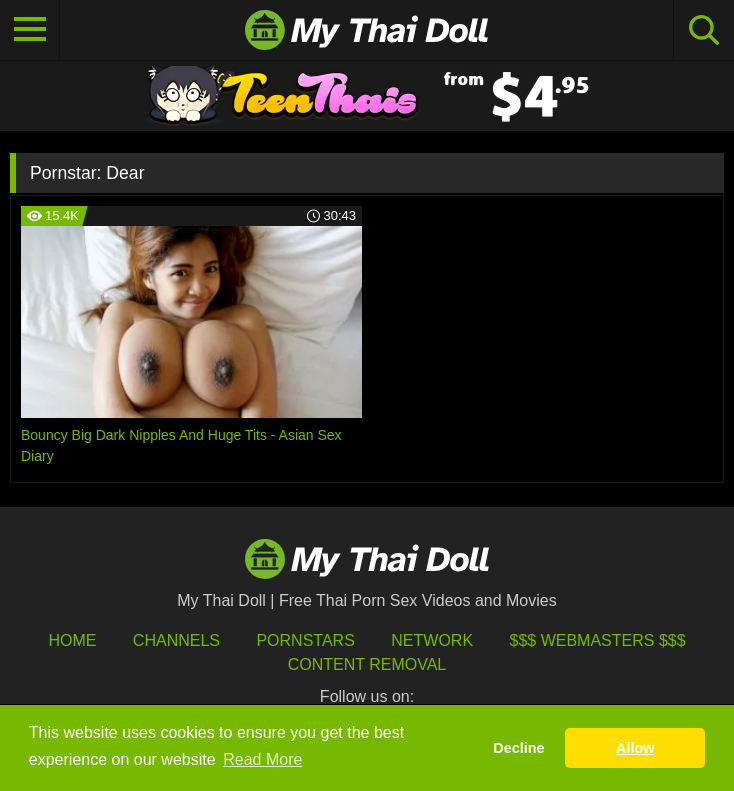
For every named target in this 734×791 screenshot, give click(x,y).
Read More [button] (262, 759)
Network (432, 640)
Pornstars (305, 640)
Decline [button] (518, 748)
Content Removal (367, 664)
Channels (176, 640)
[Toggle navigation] (30, 30)
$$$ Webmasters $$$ (598, 640)
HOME (72, 640)
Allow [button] (635, 748)
